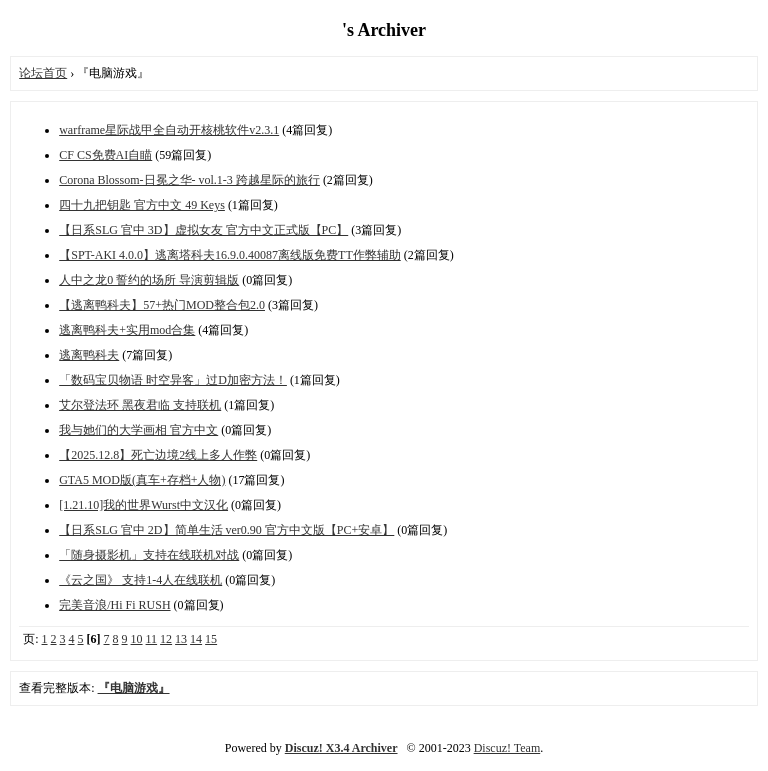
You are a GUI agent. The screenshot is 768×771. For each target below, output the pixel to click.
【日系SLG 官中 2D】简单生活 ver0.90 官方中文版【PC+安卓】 (226, 530)
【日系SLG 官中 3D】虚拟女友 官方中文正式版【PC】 (203, 230)
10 (137, 639)
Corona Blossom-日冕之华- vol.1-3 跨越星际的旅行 (189, 180)
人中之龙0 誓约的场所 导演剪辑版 (149, 280)
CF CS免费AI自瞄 (105, 155)
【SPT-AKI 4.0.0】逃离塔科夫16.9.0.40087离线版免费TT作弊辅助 (230, 255)
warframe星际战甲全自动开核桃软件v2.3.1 (169, 130)
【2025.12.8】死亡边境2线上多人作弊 (158, 455)
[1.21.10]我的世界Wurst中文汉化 (143, 505)
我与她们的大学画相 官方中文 (138, 430)
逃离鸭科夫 (89, 355)
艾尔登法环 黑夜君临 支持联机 (140, 405)
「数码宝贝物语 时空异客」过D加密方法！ (173, 380)
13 (181, 639)
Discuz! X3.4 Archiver (341, 748)
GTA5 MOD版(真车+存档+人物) (142, 480)
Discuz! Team (507, 748)
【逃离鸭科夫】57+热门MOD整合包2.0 (162, 305)
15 (211, 639)
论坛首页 (43, 73)
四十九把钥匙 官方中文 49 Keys (142, 205)
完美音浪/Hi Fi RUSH (114, 605)
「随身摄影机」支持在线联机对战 (149, 555)
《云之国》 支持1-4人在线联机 (140, 580)
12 (166, 639)
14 (196, 639)
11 (152, 639)
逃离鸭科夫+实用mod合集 (127, 330)
